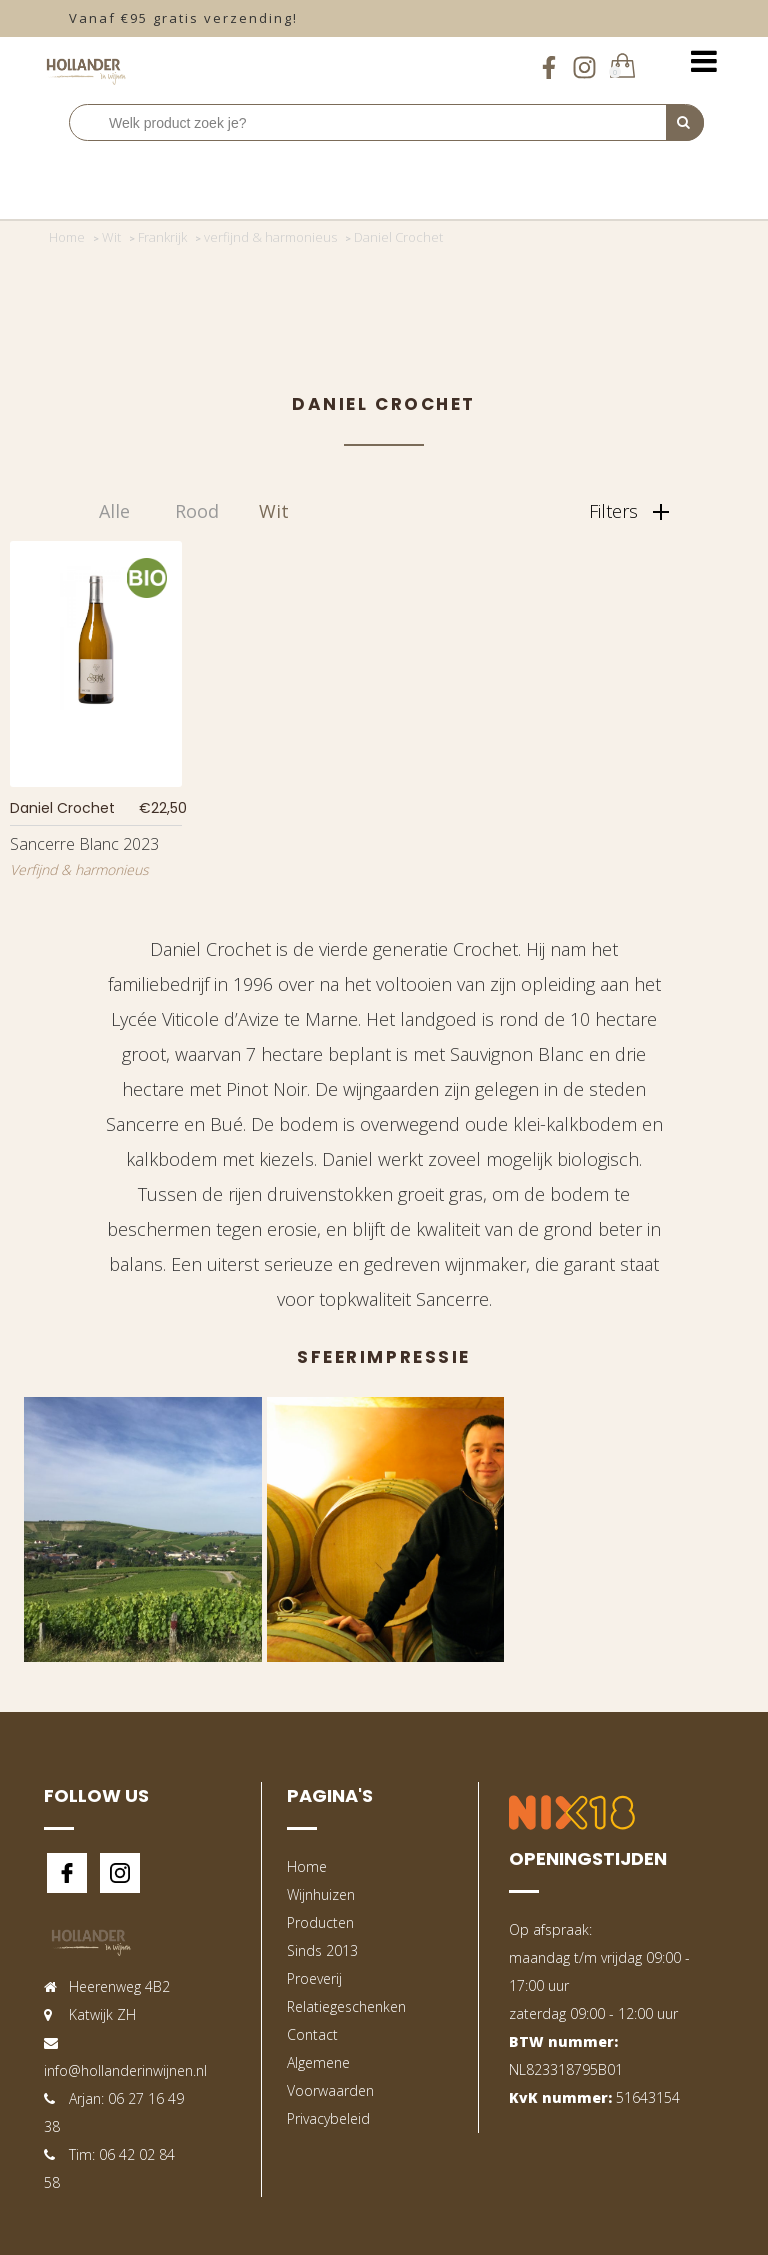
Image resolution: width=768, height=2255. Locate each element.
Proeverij (314, 1978)
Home (307, 1866)
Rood (197, 511)
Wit (274, 511)
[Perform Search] (685, 123)
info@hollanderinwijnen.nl (125, 2070)
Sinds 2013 (322, 1950)
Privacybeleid (328, 2118)
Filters (629, 511)
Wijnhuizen (321, 1894)
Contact (312, 2034)
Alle (114, 511)
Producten (320, 1922)
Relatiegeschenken (346, 2006)
